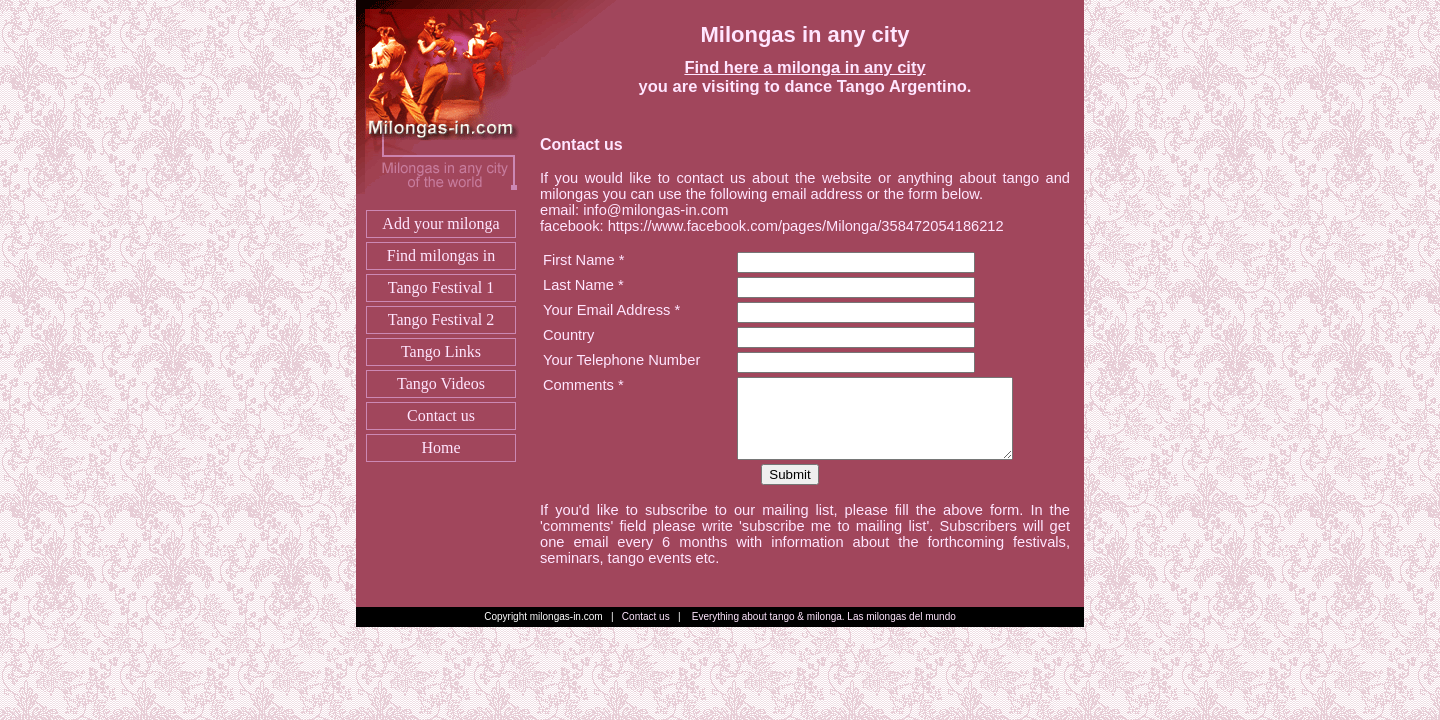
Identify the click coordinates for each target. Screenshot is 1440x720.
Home (440, 447)
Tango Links (441, 351)
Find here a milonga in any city (804, 67)
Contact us (441, 415)
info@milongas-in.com (655, 210)
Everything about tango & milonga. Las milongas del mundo (824, 616)
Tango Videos (441, 383)
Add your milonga (440, 223)
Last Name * (583, 285)
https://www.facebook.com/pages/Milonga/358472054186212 (808, 226)
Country (568, 335)
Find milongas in (441, 255)
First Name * (583, 260)
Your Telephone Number (621, 360)
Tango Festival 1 (441, 287)
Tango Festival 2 (441, 319)
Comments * (583, 385)
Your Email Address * (611, 310)
